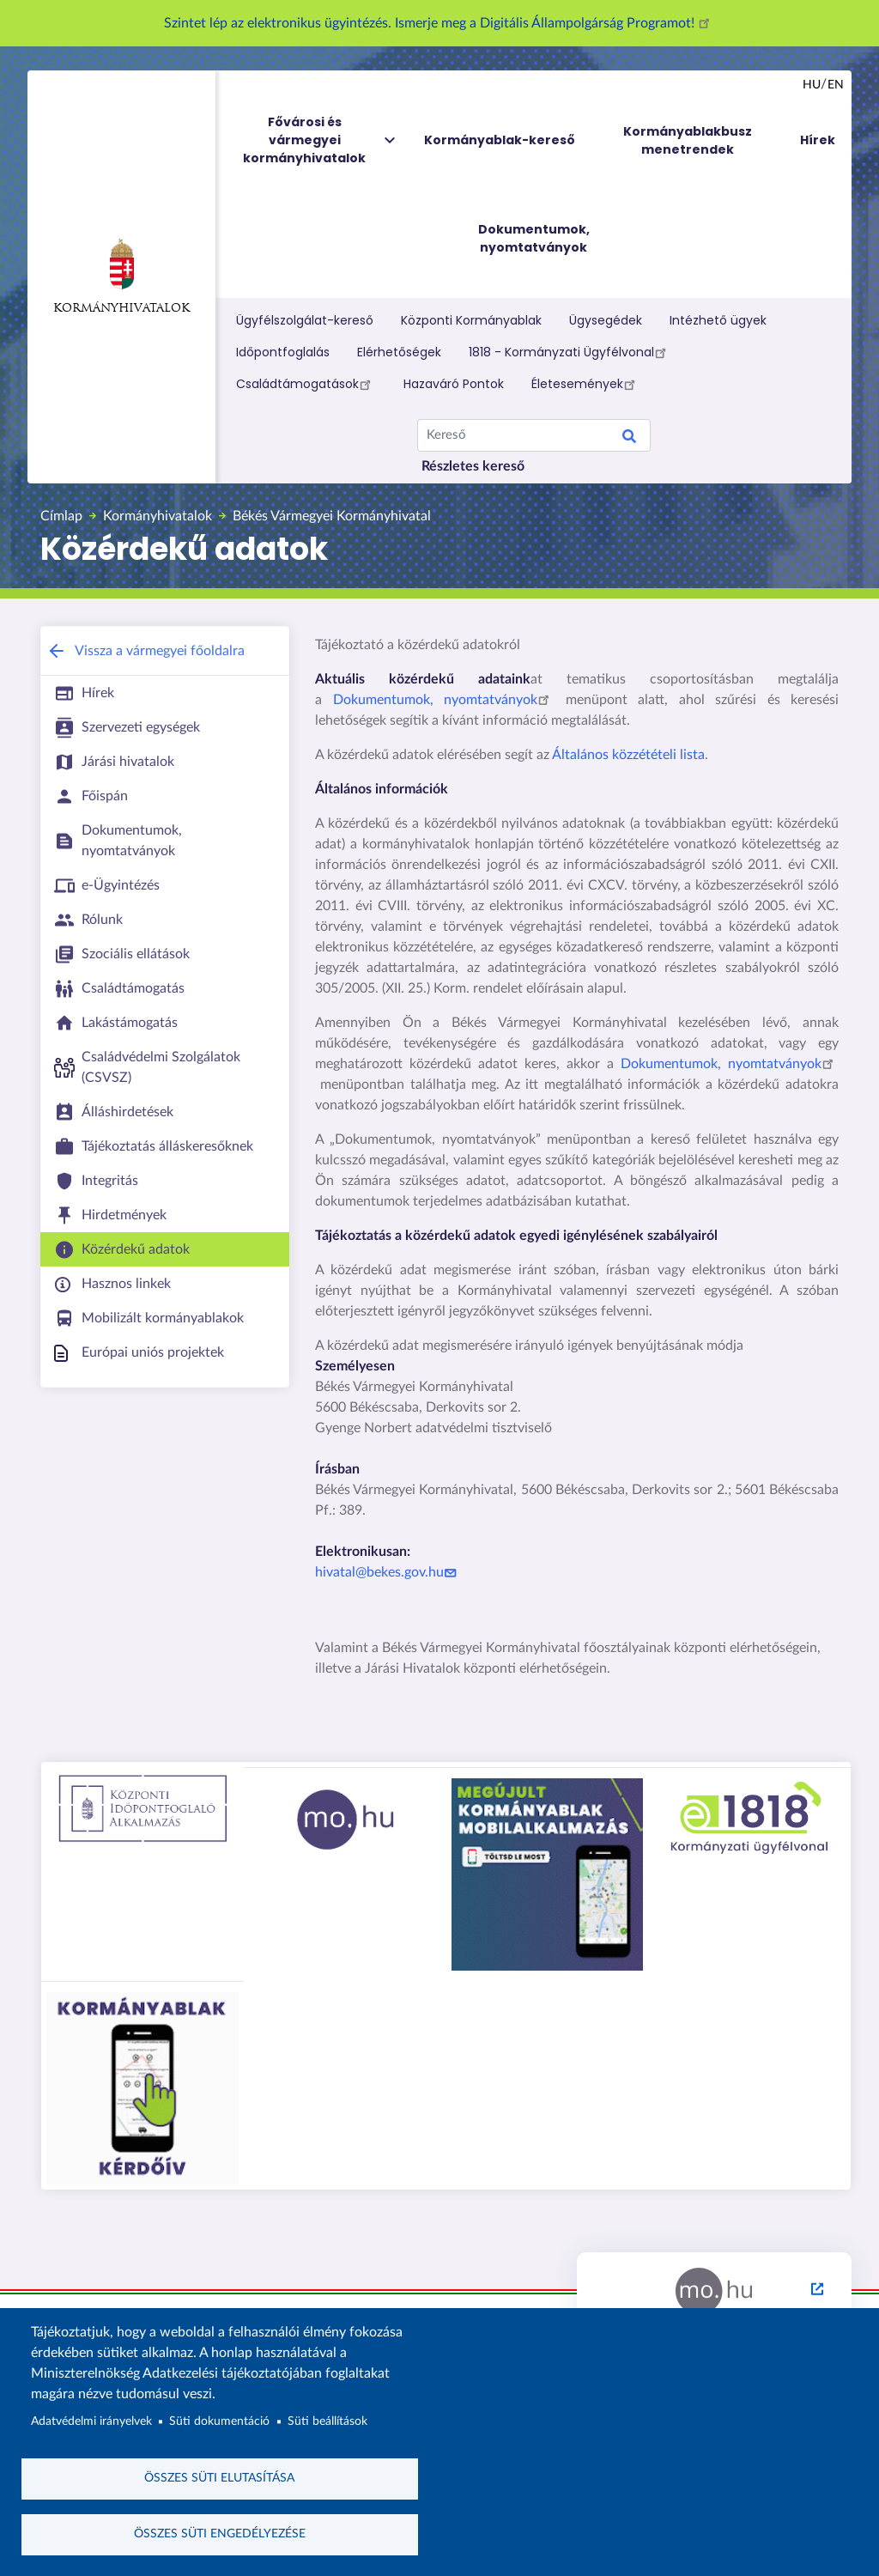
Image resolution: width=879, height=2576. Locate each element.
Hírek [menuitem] (817, 140)
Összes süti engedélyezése (220, 2534)
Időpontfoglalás (283, 352)
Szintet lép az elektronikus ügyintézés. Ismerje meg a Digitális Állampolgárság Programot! (439, 23)
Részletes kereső (472, 466)
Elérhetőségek (399, 352)
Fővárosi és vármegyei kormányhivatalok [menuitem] (320, 140)
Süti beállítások (327, 2421)
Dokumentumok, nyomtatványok (444, 700)
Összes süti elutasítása (219, 2478)
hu (812, 85)
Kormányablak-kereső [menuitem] (499, 140)
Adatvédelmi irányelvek (91, 2421)
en (835, 85)
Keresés (629, 438)
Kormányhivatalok (121, 276)
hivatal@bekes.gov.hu (388, 1572)
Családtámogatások (306, 383)
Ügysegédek (605, 320)
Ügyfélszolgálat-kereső (304, 320)
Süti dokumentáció (219, 2421)
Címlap (61, 516)
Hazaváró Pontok (453, 383)
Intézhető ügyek (718, 320)
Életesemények (585, 383)
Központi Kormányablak (471, 320)
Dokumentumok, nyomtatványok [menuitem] (534, 238)
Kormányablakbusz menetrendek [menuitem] (687, 140)
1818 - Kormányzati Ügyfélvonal (570, 352)
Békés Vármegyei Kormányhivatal (332, 516)
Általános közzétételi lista (628, 755)
